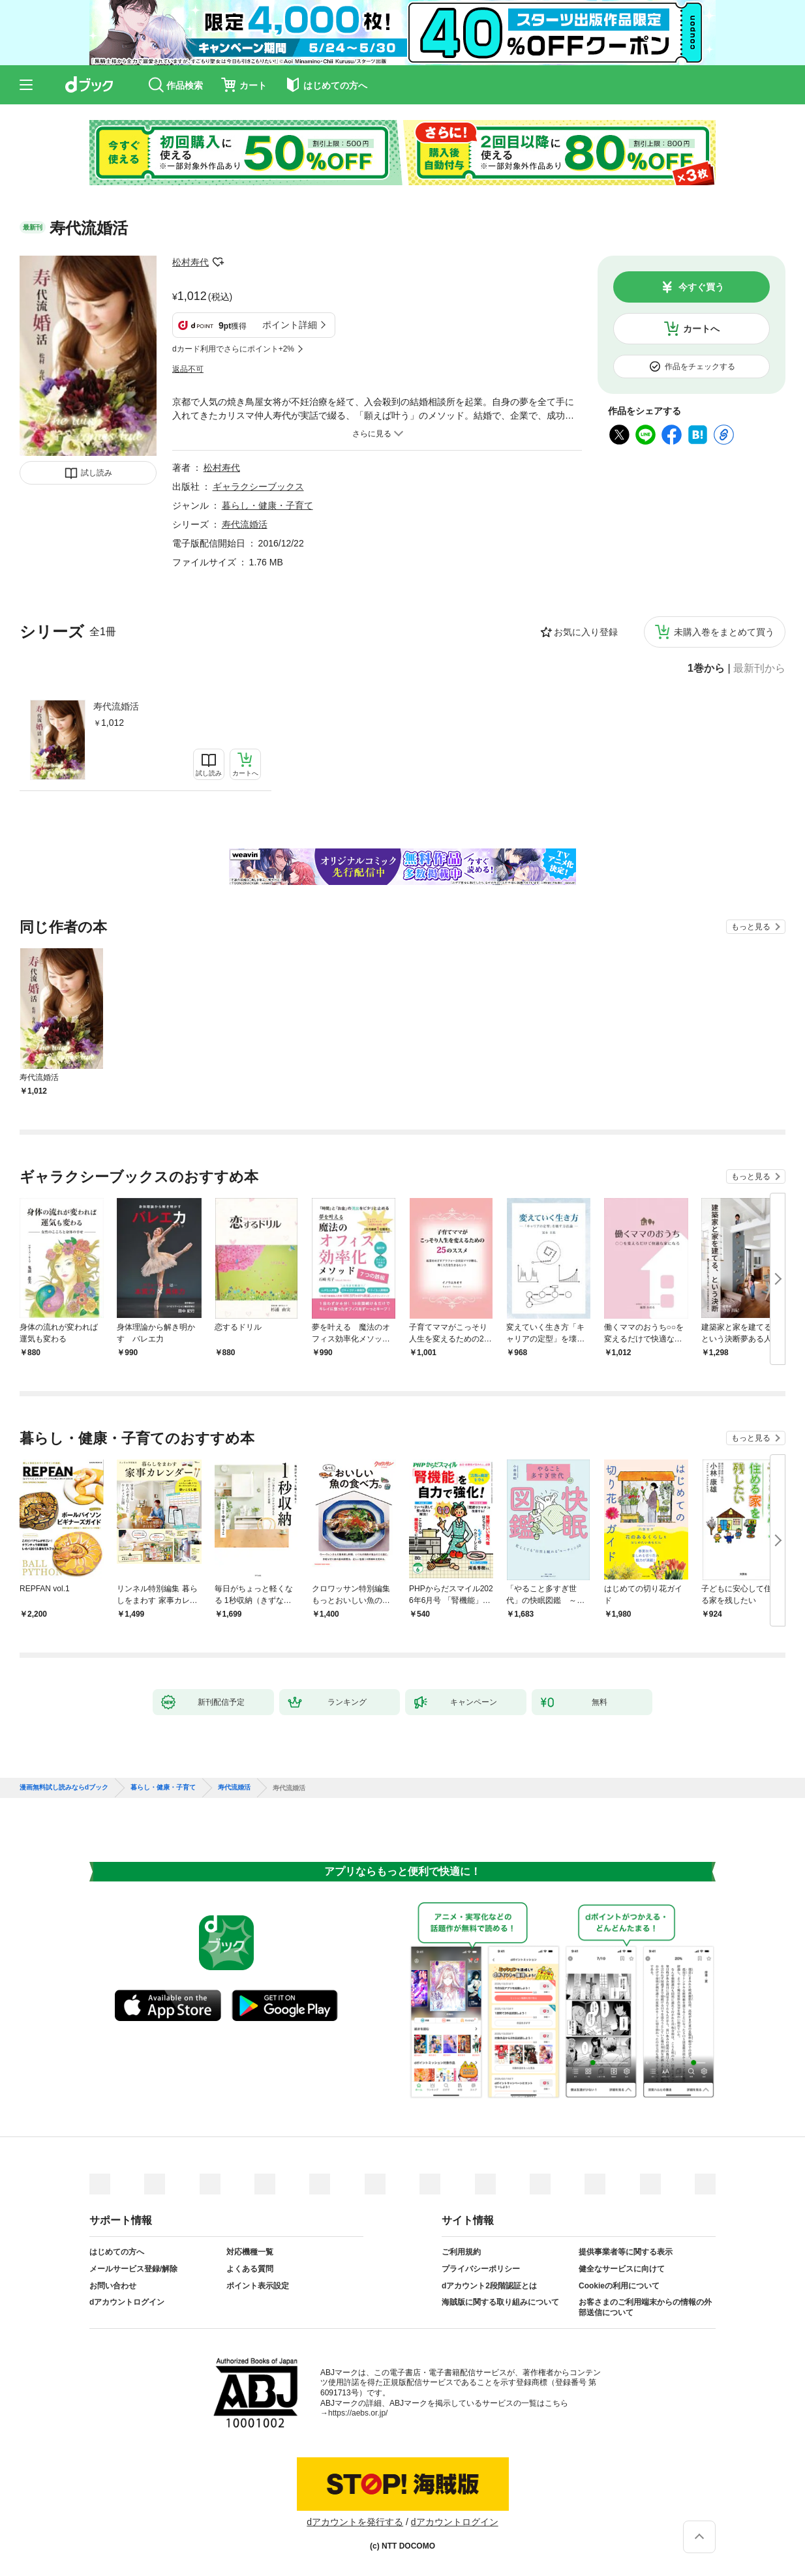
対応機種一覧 (249, 2251)
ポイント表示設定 (257, 2285)
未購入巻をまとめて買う (724, 632)
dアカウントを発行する (355, 2522)
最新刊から (759, 668)
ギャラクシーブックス (258, 486)
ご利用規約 (461, 2251)
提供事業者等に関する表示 (626, 2251)
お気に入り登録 (586, 632)
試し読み (96, 472)
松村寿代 (190, 262)
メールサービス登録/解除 (133, 2268)
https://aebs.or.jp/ (357, 2413)
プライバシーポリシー (481, 2268)
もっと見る (750, 926)
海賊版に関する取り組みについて (500, 2302)
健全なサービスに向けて (622, 2268)
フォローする (217, 262)
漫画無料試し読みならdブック (64, 1787)
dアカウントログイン (126, 2302)
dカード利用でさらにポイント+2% (233, 348)
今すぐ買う (701, 287)
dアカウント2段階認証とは (489, 2285)
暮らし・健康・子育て (267, 505)
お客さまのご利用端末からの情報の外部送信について (645, 2307)
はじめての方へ (116, 2251)
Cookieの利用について (619, 2285)
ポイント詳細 (289, 325)
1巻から (706, 668)
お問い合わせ (112, 2285)
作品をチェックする (700, 366)
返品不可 (188, 369)
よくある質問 (249, 2268)
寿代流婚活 (116, 706)
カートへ (701, 328)
